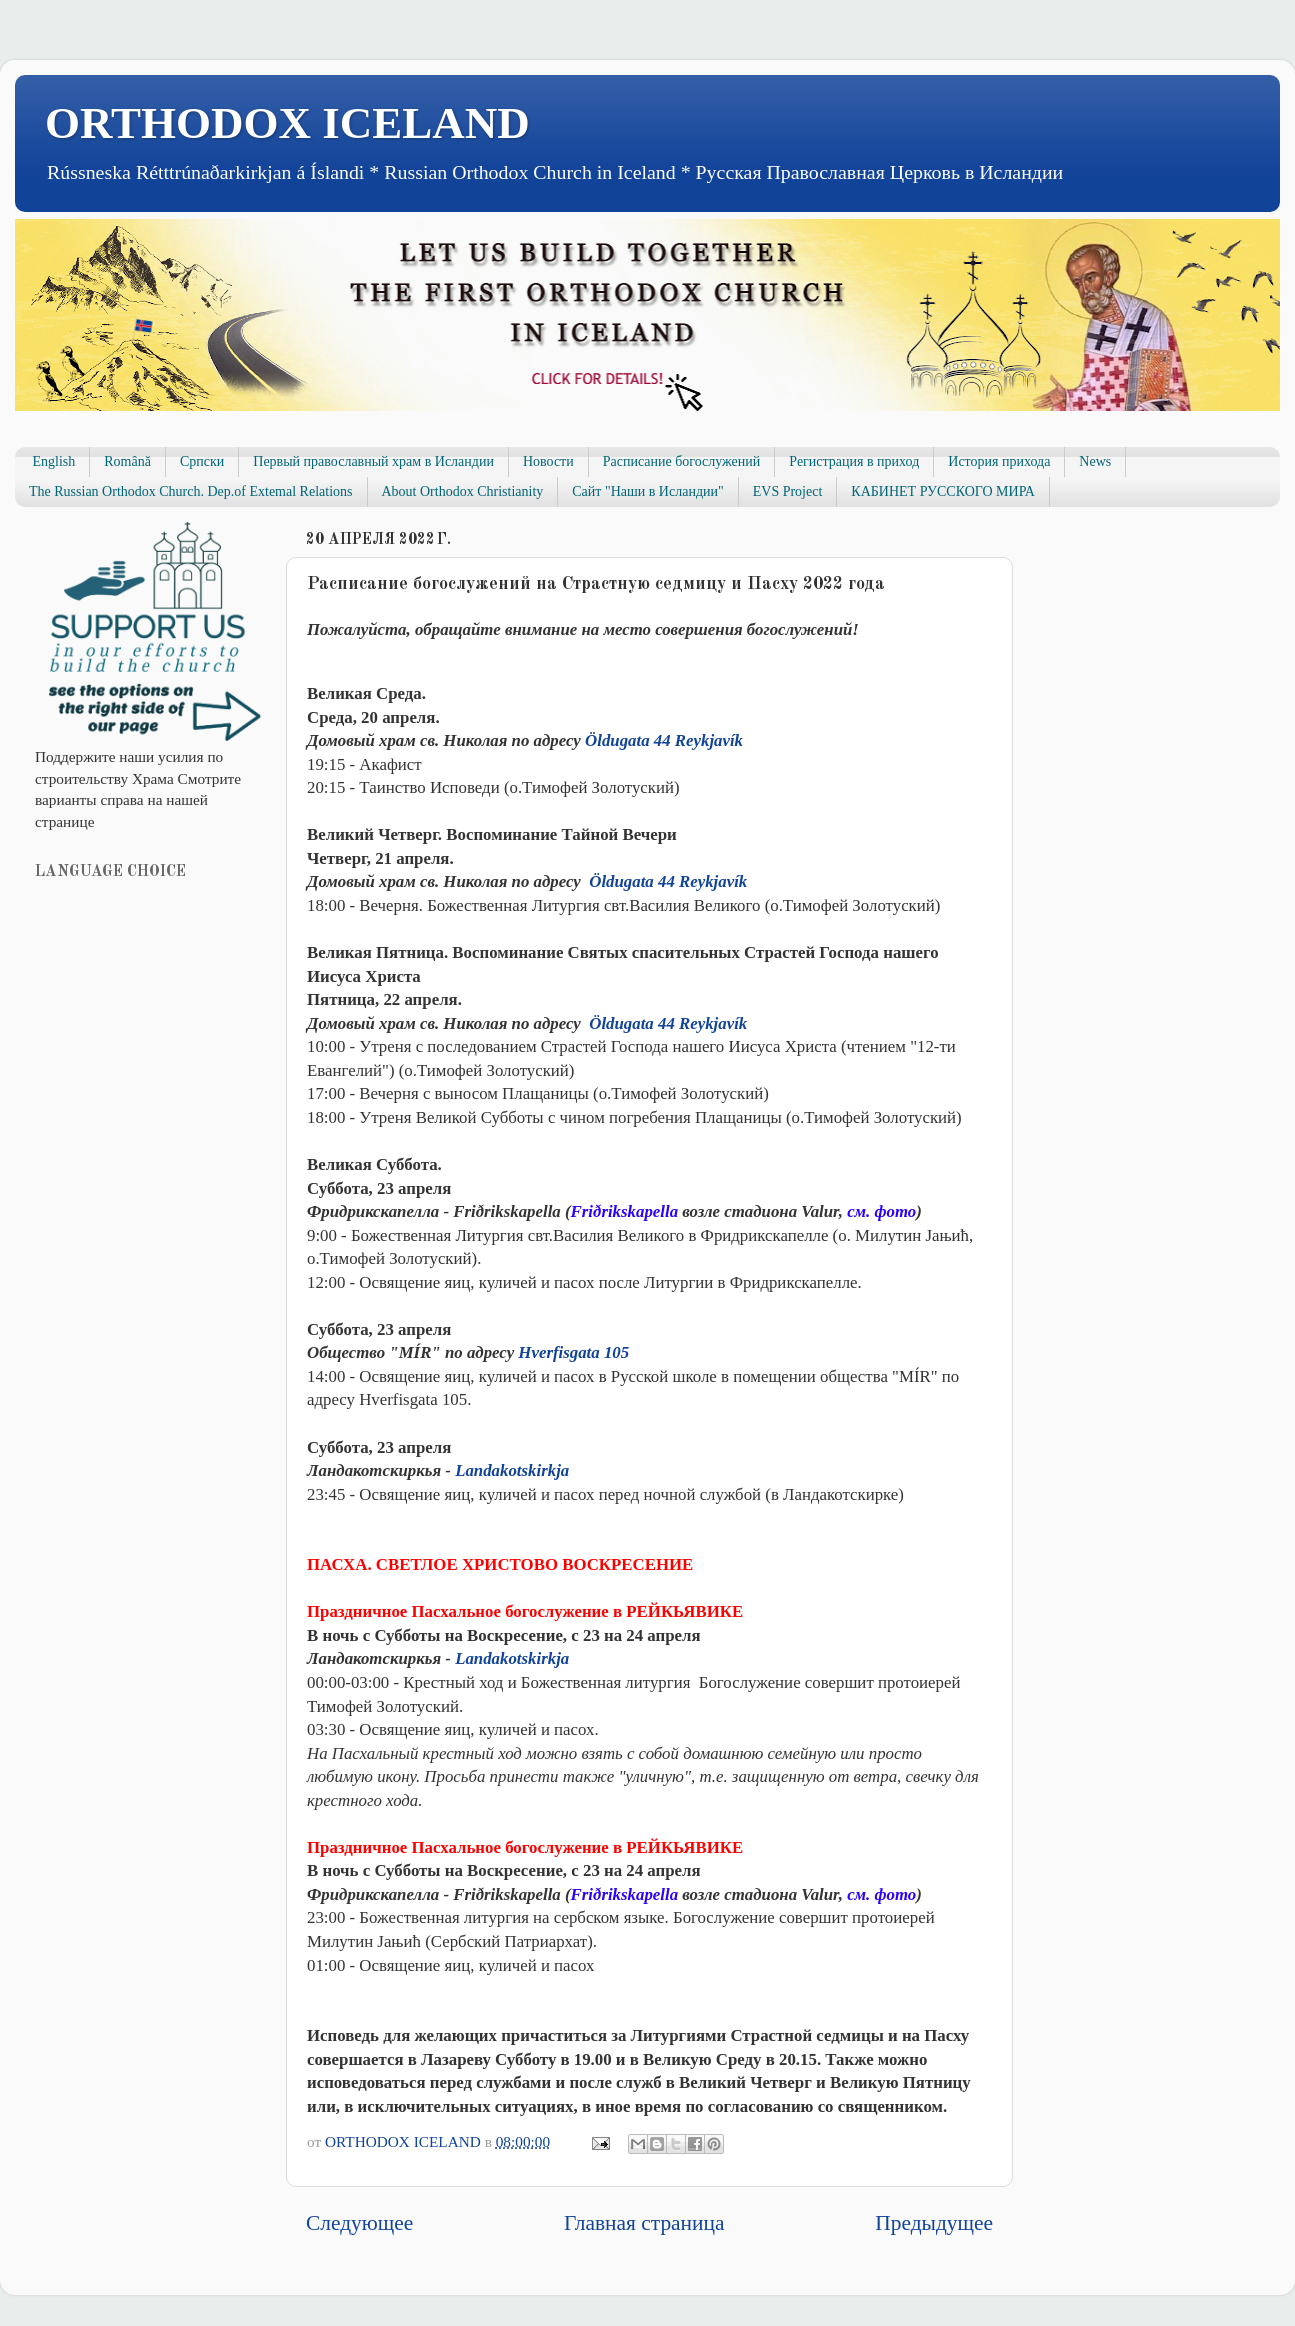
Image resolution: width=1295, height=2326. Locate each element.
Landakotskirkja (512, 1470)
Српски (202, 461)
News (1095, 461)
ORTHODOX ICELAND (287, 123)
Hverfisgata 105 (573, 1352)
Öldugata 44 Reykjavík (664, 740)
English (54, 461)
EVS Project (788, 491)
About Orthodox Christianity (463, 491)
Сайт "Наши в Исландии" (647, 491)
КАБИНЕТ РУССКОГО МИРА (942, 491)
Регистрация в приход (854, 461)
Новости (548, 461)
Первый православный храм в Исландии (373, 461)
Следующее (359, 2223)
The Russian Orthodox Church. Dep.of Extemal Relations (191, 491)
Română (127, 461)
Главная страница (644, 2223)
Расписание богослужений (682, 461)
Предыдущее (934, 2223)
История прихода (999, 461)
